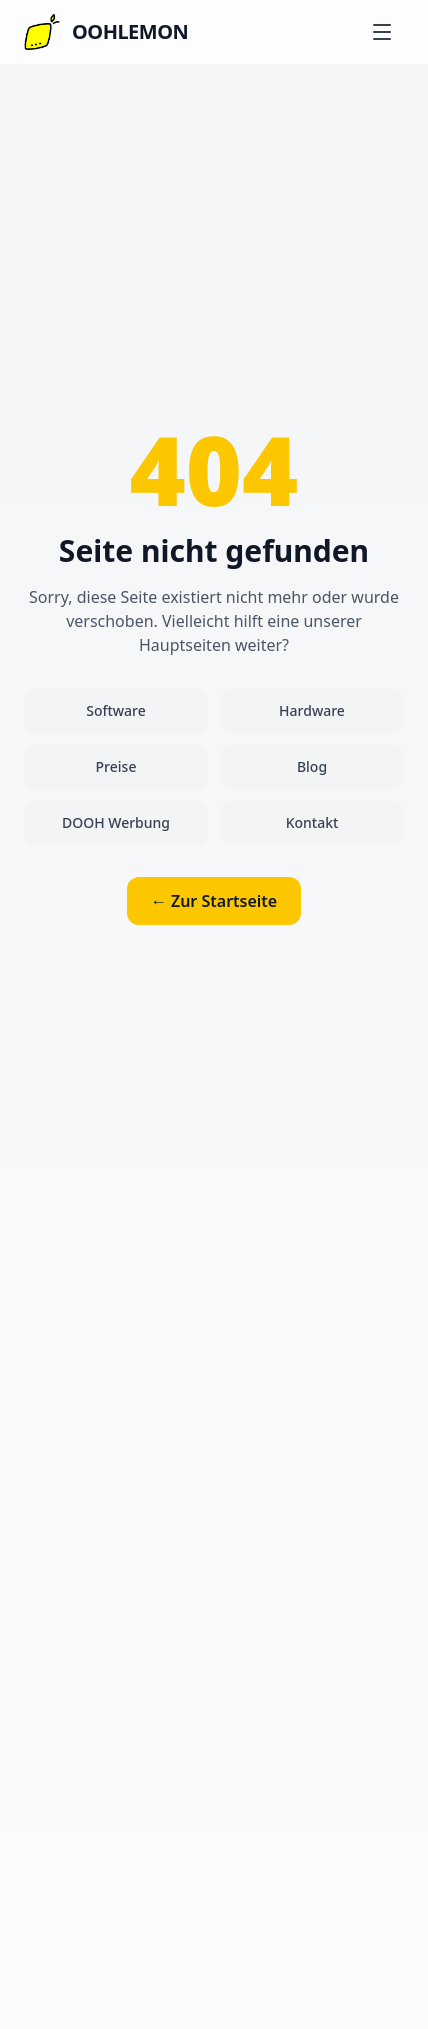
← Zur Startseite (214, 901)
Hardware (312, 710)
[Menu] (382, 32)
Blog (312, 766)
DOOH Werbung (116, 822)
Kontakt (312, 822)
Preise (116, 766)
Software (116, 710)
